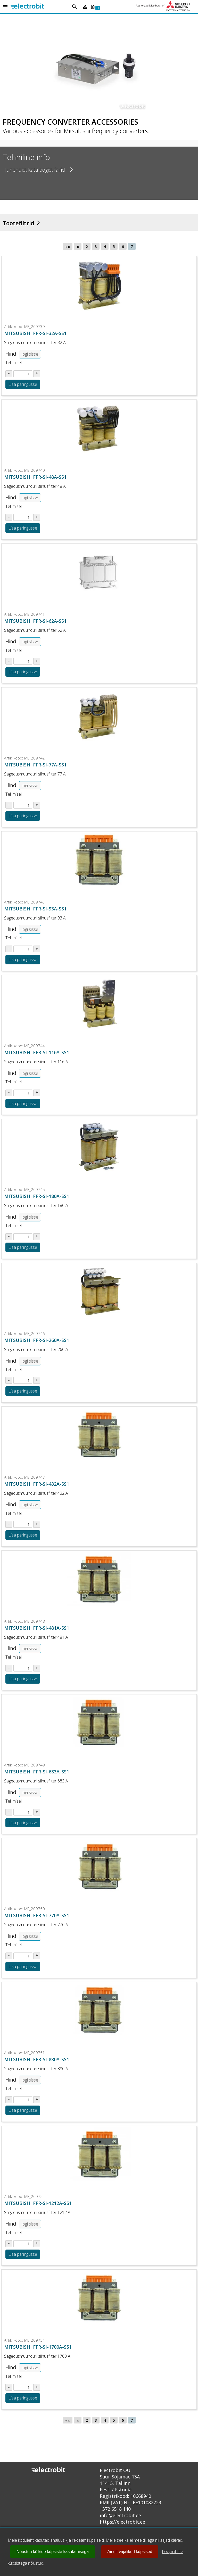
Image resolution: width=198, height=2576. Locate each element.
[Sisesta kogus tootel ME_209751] (22, 2099)
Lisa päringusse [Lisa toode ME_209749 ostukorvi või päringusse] (23, 1823)
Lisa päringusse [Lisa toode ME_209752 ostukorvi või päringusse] (23, 2254)
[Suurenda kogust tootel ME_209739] (36, 373)
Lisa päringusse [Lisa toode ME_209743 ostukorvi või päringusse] (23, 959)
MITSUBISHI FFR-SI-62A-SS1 (35, 621)
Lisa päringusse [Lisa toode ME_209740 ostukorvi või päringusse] (23, 528)
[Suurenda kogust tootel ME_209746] (36, 1380)
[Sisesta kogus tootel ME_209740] (22, 517)
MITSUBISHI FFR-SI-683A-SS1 (36, 1772)
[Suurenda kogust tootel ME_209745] (36, 1236)
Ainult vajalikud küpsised (129, 2551)
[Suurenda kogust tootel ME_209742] (36, 805)
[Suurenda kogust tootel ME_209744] (36, 1093)
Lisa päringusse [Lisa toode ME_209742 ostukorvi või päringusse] (23, 816)
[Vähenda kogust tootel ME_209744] (8, 1093)
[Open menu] (5, 7)
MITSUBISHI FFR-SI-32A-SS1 (35, 333)
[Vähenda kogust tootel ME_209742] (8, 805)
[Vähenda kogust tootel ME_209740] (8, 517)
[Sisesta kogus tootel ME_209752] (22, 2243)
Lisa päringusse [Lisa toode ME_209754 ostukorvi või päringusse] (23, 2398)
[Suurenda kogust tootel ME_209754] (36, 2387)
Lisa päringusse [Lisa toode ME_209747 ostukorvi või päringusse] (23, 1535)
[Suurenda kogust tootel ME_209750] (36, 1956)
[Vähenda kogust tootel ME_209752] (8, 2243)
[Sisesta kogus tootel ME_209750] (22, 1956)
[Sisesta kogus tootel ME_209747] (22, 1524)
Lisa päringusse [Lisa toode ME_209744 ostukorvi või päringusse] (23, 1103)
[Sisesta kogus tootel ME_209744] (22, 1093)
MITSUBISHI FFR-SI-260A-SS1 (36, 1340)
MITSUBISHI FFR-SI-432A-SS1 (36, 1484)
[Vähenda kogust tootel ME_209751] (8, 2099)
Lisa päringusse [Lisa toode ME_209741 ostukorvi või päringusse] (23, 672)
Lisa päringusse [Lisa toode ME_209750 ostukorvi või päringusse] (23, 1966)
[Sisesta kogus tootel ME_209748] (22, 1668)
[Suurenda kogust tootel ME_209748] (36, 1668)
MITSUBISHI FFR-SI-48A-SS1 (35, 477)
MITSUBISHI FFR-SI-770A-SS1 (36, 1915)
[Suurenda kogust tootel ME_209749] (36, 1812)
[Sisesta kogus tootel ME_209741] (22, 661)
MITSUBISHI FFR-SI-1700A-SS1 (38, 2347)
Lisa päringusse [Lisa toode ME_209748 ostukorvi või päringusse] (23, 1679)
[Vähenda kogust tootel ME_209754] (8, 2387)
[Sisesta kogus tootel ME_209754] (22, 2387)
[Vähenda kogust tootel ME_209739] (8, 373)
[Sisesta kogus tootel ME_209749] (22, 1812)
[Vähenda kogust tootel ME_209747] (8, 1524)
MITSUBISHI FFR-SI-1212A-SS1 (38, 2203)
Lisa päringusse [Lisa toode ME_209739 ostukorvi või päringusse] (23, 384)
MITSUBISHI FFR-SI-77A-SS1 (35, 765)
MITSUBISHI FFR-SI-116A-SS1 (36, 1052)
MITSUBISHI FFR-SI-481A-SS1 (36, 1628)
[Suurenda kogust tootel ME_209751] (36, 2099)
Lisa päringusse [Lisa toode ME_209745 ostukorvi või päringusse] (23, 1247)
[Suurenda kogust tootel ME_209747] (36, 1524)
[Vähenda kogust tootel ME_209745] (8, 1236)
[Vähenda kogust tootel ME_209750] (8, 1956)
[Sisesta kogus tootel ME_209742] (22, 805)
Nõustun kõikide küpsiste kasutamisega (52, 2551)
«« (67, 246)
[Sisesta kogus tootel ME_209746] (22, 1380)
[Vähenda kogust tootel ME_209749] (8, 1812)
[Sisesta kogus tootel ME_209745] (22, 1236)
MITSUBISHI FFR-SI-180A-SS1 (36, 1196)
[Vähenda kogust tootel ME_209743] (8, 949)
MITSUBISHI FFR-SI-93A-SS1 (35, 909)
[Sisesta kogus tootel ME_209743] (22, 949)
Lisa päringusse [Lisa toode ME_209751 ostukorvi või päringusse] (23, 2110)
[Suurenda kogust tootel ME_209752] (36, 2243)
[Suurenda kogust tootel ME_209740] (36, 517)
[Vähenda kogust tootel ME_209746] (8, 1380)
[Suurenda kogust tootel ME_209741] (36, 661)
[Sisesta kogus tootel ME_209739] (22, 373)
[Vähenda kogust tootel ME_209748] (8, 1668)
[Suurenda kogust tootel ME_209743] (36, 949)
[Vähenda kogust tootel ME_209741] (8, 661)
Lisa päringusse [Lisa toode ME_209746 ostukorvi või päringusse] (23, 1391)
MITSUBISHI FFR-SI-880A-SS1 (36, 2059)
